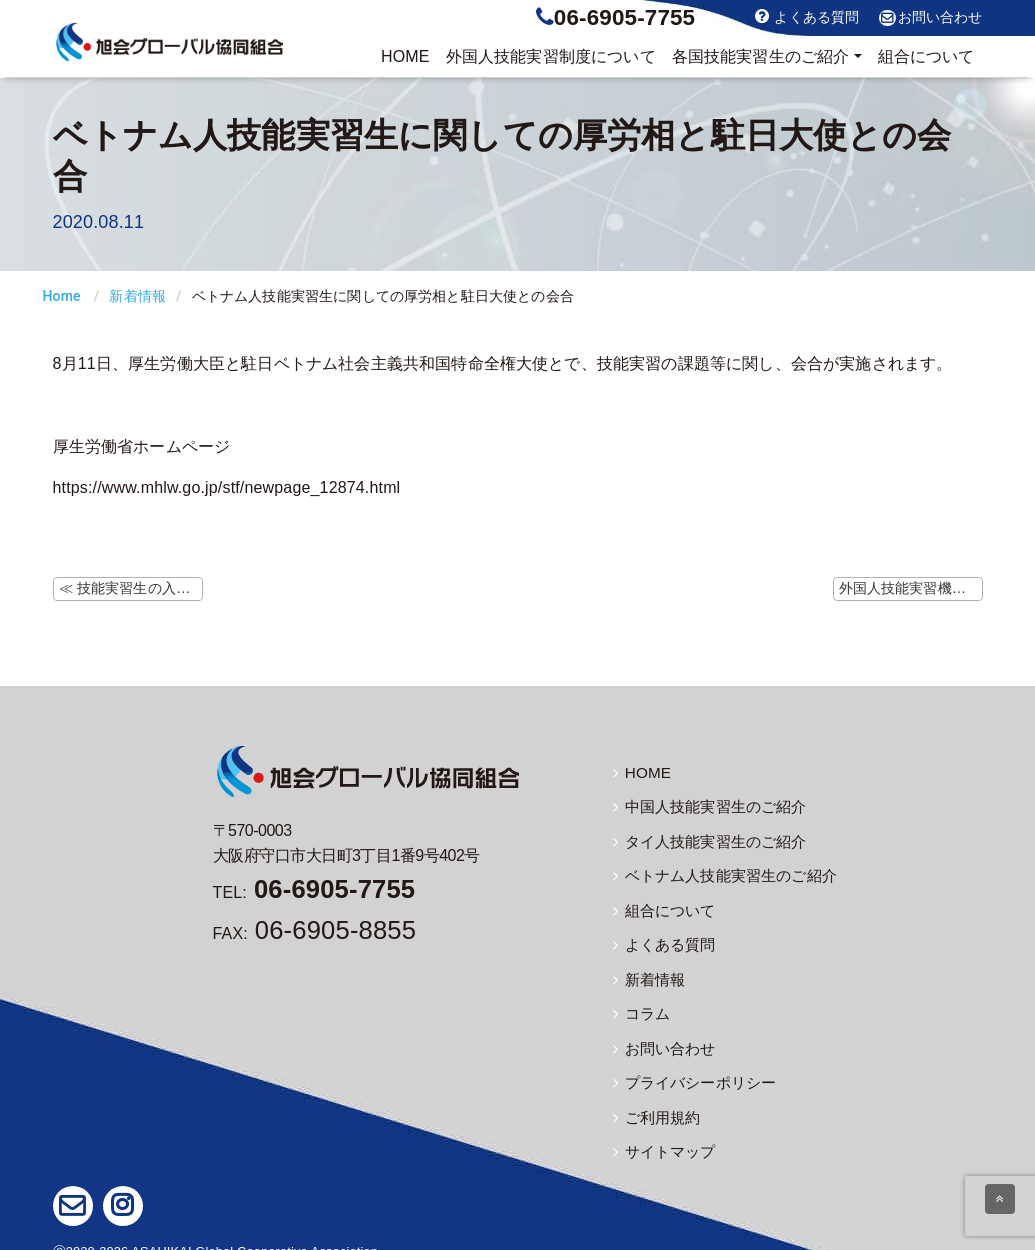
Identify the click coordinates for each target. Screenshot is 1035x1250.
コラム (640, 1003)
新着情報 (137, 296)
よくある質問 (807, 16)
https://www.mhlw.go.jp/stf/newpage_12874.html (227, 487)
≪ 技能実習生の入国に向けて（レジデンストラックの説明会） (131, 588)
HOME (405, 56)
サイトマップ (661, 1135)
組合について (926, 56)
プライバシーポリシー (690, 1069)
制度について (551, 57)
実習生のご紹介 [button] (761, 57)
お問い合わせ (930, 18)
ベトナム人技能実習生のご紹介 (718, 871)
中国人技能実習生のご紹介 (704, 805)
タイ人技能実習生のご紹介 (704, 838)
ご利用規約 (654, 1102)
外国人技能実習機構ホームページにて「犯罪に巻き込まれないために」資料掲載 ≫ (911, 588)
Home (62, 296)
